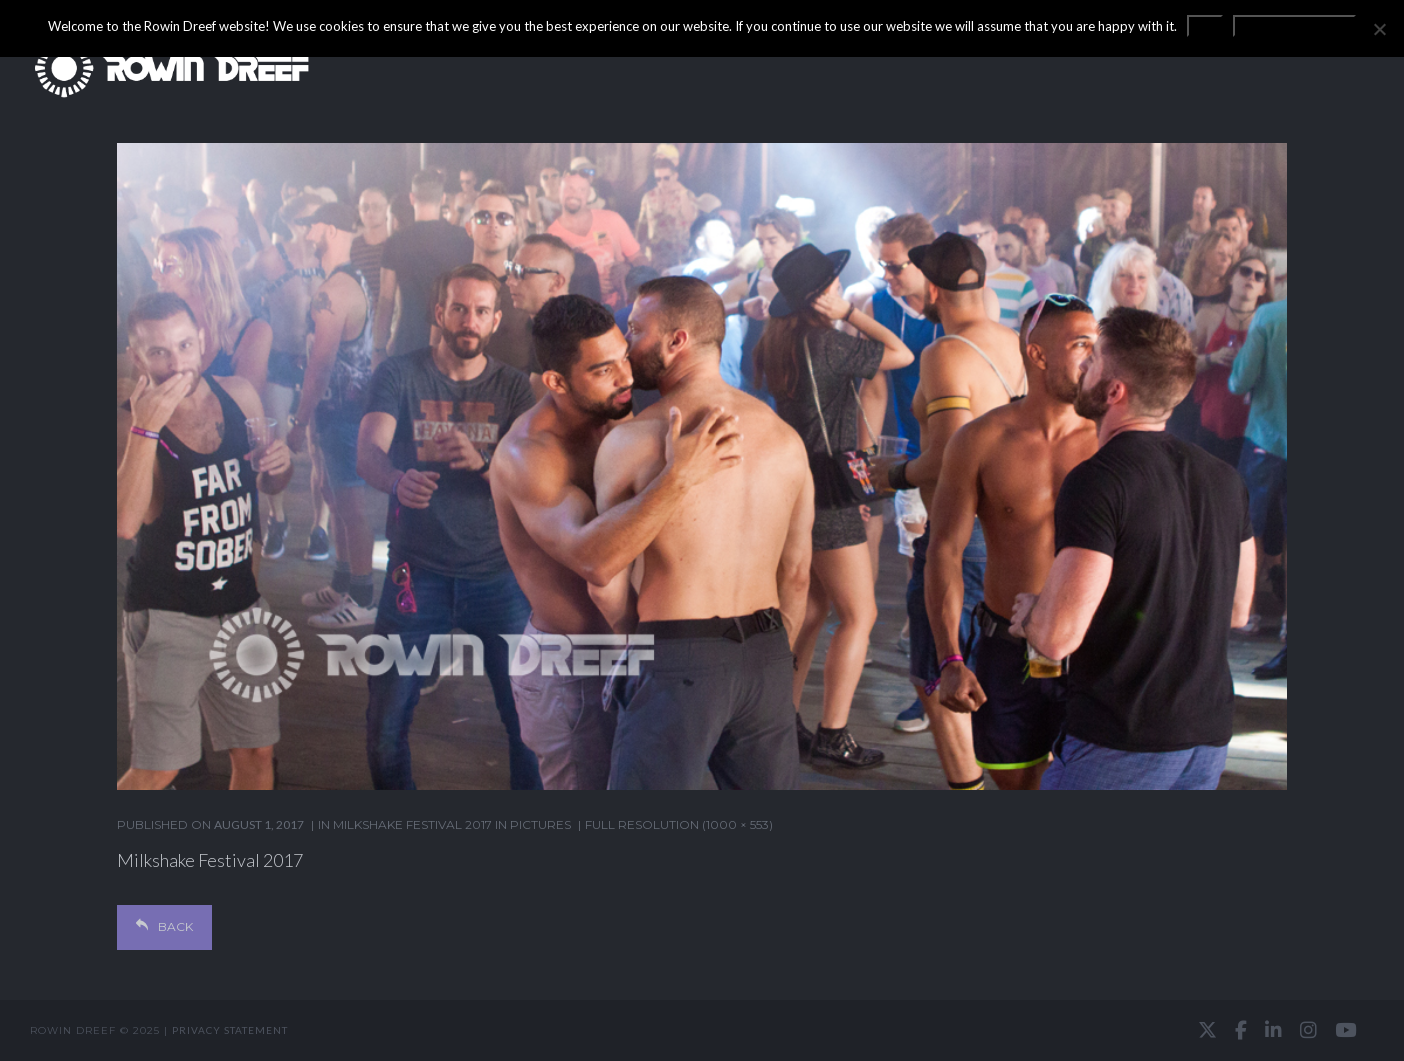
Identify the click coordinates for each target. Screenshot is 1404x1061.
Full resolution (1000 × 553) (679, 824)
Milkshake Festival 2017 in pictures (452, 824)
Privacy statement (230, 1030)
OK (1205, 26)
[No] (1379, 29)
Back (164, 926)
